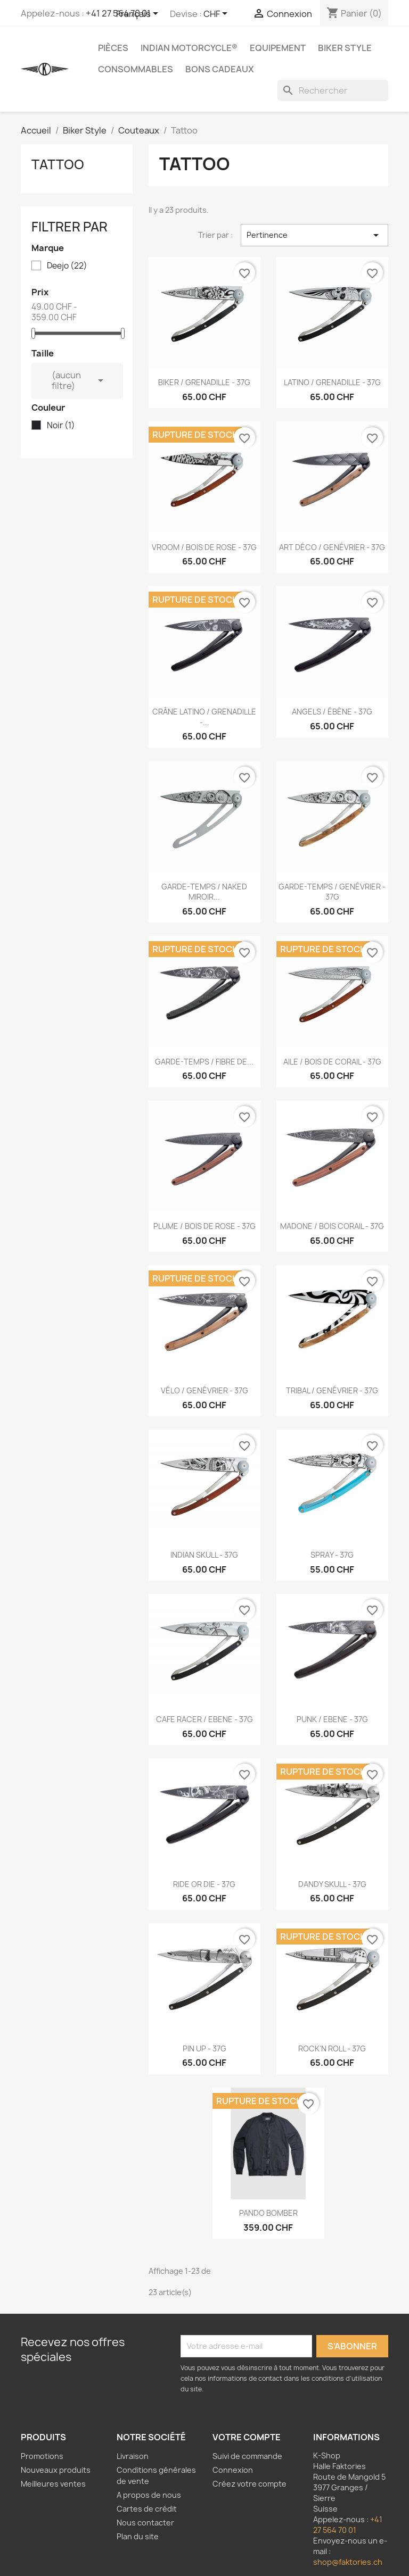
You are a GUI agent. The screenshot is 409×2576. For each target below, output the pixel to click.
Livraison (133, 2456)
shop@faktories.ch (347, 2562)
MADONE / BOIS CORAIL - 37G (332, 1226)
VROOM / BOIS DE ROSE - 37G (204, 547)
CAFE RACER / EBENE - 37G (204, 1719)
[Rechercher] (332, 90)
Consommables (135, 69)
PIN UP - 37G (204, 2048)
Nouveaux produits (56, 2470)
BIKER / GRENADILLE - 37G (204, 382)
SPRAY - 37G (332, 1555)
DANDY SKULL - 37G (332, 1884)
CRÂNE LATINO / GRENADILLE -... (204, 717)
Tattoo (57, 164)
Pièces (113, 48)
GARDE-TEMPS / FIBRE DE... (204, 1062)
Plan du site (138, 2536)
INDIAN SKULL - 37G (204, 1555)
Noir (61, 425)
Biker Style (345, 48)
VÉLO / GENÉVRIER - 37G (204, 1390)
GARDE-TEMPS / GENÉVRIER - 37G (332, 892)
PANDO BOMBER (268, 2213)
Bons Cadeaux (219, 69)
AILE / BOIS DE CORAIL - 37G (332, 1062)
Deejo (67, 266)
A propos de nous (149, 2495)
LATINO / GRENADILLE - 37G (332, 382)
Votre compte (246, 2437)
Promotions (42, 2456)
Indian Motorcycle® (189, 48)
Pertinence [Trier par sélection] (314, 235)
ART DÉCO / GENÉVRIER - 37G (332, 547)
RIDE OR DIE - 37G (204, 1884)
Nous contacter (145, 2522)
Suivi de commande (247, 2456)
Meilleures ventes (53, 2484)
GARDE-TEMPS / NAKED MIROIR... (204, 892)
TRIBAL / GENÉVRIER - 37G (332, 1390)
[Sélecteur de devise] (217, 14)
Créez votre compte (249, 2484)
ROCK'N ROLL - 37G (332, 2048)
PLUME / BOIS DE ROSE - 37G (204, 1226)
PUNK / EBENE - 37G (332, 1719)
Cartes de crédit (147, 2509)
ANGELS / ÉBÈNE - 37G (332, 712)
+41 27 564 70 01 (347, 2524)
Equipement (278, 48)
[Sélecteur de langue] (139, 14)
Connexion (232, 2470)
